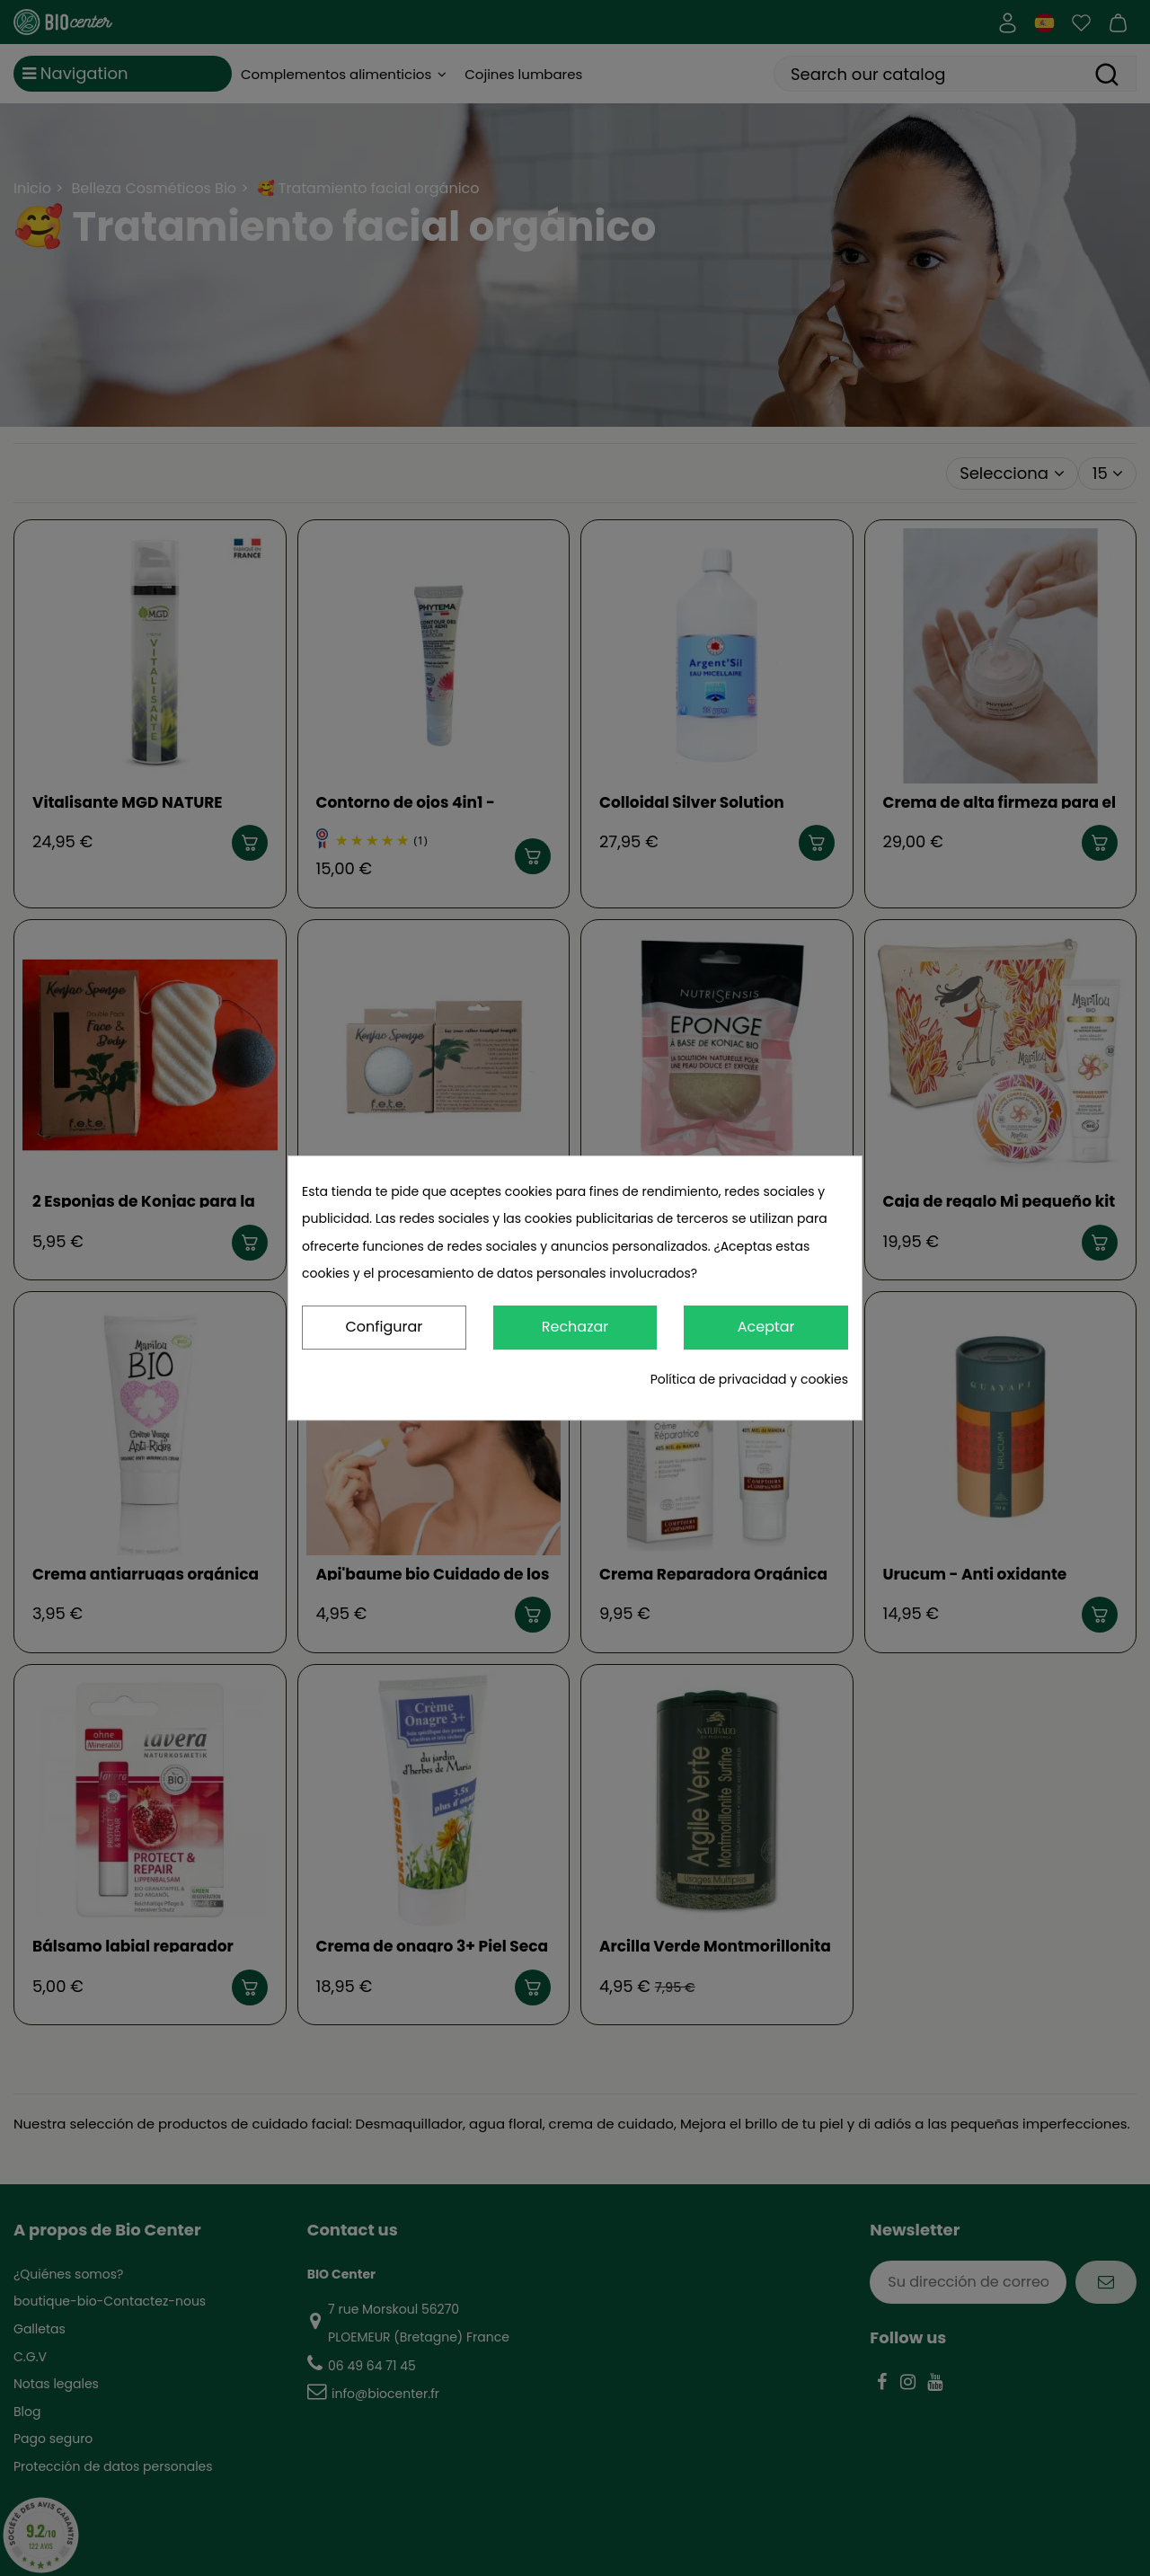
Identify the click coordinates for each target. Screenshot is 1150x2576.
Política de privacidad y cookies (749, 1379)
